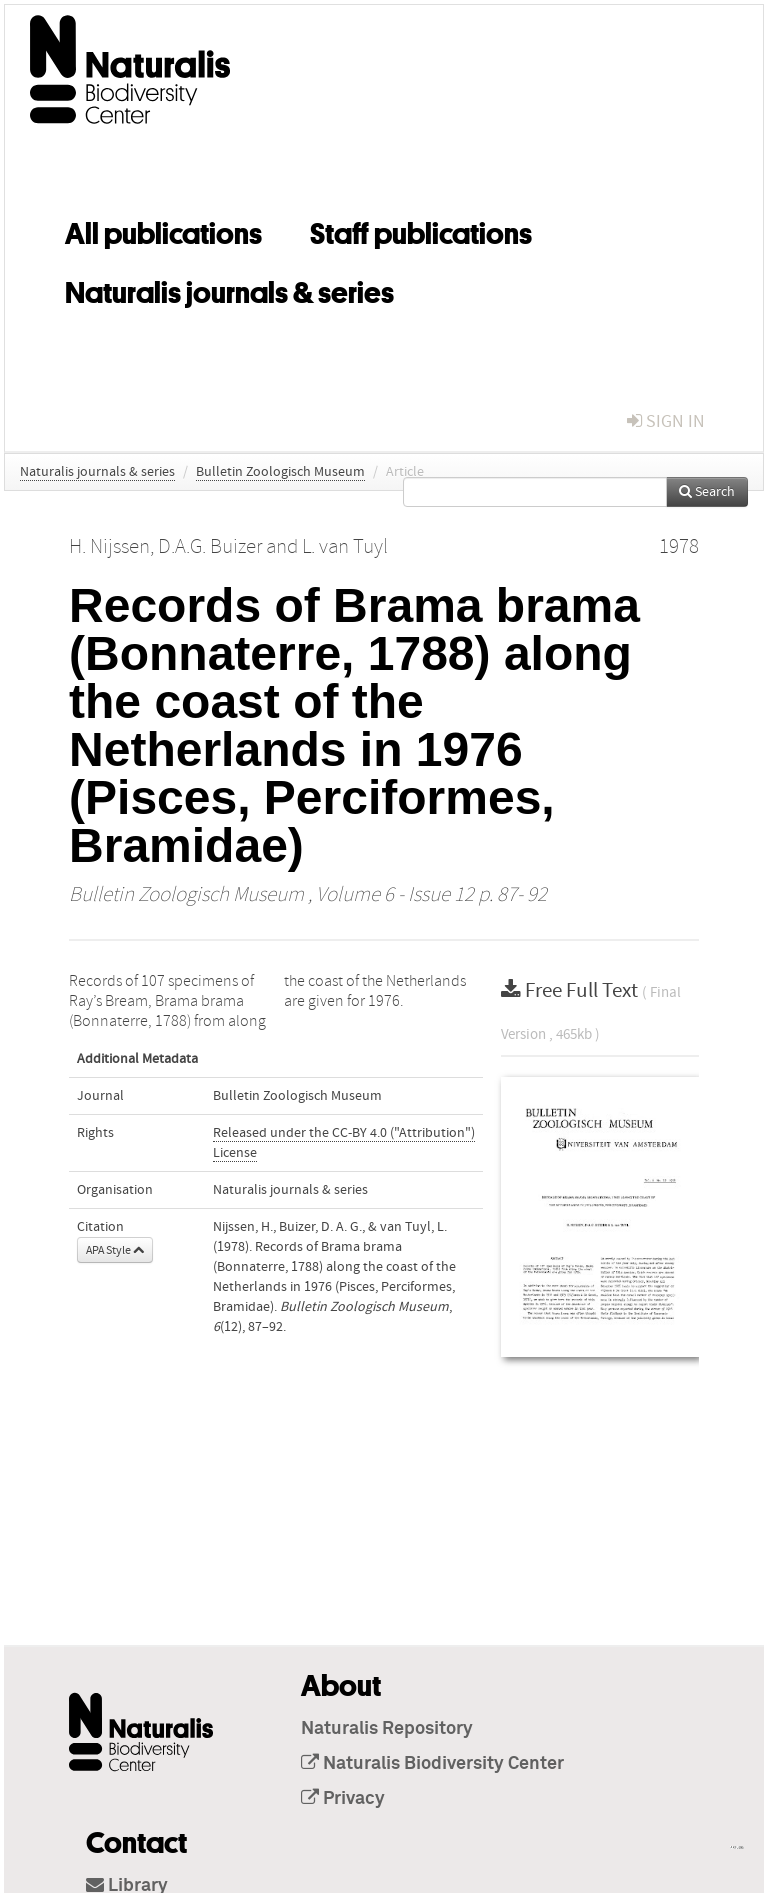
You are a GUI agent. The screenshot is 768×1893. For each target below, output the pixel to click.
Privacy (343, 1799)
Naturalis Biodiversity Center (432, 1764)
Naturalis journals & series (229, 289)
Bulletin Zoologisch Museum (280, 472)
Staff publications (421, 230)
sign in (666, 421)
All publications (163, 230)
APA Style (115, 1250)
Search (707, 492)
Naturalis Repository (387, 1729)
